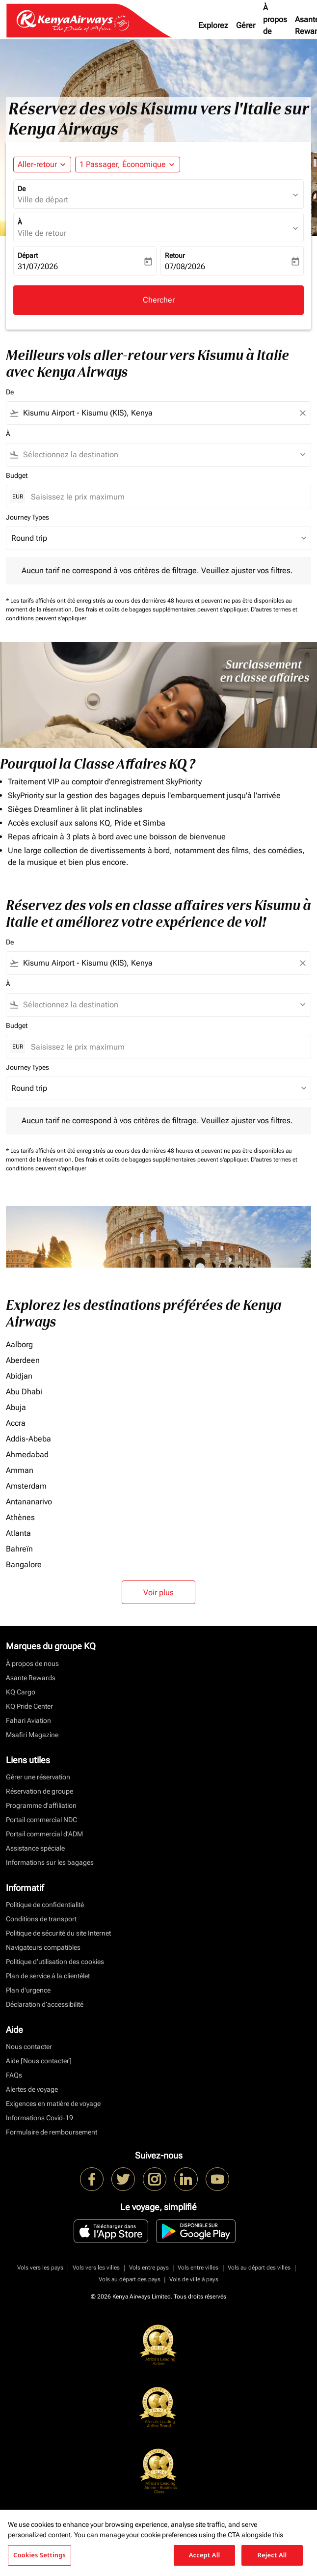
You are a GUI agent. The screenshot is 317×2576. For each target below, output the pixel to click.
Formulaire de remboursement (51, 2132)
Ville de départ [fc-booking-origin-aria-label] (43, 199)
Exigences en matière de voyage (53, 2103)
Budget (16, 475)
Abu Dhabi (24, 1391)
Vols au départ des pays (129, 2279)
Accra (16, 1423)
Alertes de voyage (32, 2089)
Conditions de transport (41, 1919)
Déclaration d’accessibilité (44, 2004)
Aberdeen (23, 1360)
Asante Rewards (30, 1678)
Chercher (159, 300)
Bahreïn (19, 1548)
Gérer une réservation (38, 1777)
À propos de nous (275, 25)
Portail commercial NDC (41, 1820)
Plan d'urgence (28, 1990)
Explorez (213, 25)
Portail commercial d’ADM (44, 1834)
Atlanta (18, 1533)
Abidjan (19, 1376)
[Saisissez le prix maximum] (166, 496)
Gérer (245, 25)
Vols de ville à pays (193, 2279)
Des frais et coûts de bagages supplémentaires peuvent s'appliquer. (163, 609)
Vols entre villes (198, 2267)
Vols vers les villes (96, 2267)
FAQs (14, 2075)
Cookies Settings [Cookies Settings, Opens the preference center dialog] (39, 2554)
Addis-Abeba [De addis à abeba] (28, 1438)
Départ (28, 255)
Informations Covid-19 (39, 2118)
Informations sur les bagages (50, 1862)
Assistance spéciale (35, 1848)
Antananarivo (29, 1501)
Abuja (16, 1407)
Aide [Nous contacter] (39, 2061)
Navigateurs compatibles (43, 1947)
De (22, 189)
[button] (127, 164)
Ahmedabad (27, 1454)
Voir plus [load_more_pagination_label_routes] (158, 1592)
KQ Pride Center (29, 1706)
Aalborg (19, 1344)
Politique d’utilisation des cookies (55, 1962)
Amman (19, 1470)
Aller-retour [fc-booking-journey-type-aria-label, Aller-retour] (37, 164)
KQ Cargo (20, 1692)
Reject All (272, 2554)
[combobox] (158, 413)
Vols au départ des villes (259, 2267)
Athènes (20, 1517)
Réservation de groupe (39, 1791)
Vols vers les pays (40, 2267)
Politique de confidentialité (45, 1905)
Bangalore (24, 1564)
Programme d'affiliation (41, 1805)
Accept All (204, 2554)
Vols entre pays (149, 2267)
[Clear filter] (302, 413)
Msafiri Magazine (32, 1735)
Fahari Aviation (28, 1720)
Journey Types (27, 517)
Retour (175, 255)
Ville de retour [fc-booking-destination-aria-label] (42, 233)
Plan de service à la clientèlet (48, 1976)
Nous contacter (29, 2046)
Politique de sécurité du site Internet (58, 1933)
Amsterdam (26, 1486)
